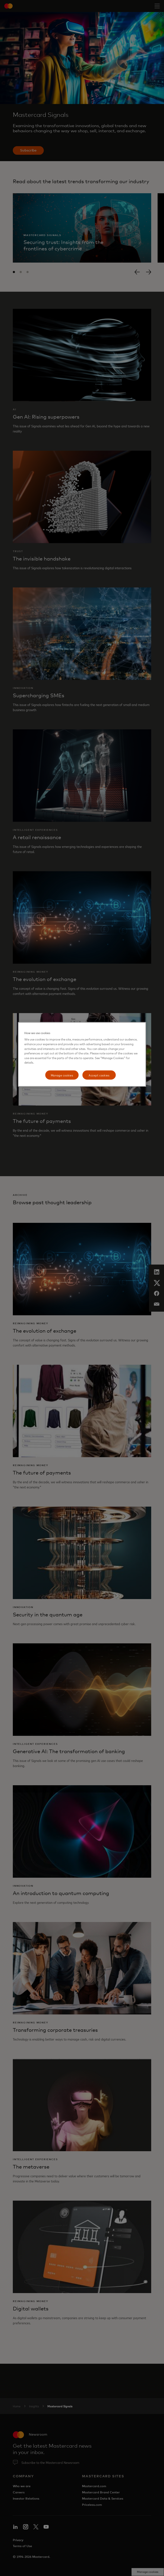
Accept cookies (99, 1075)
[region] (82, 1054)
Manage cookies (62, 1075)
